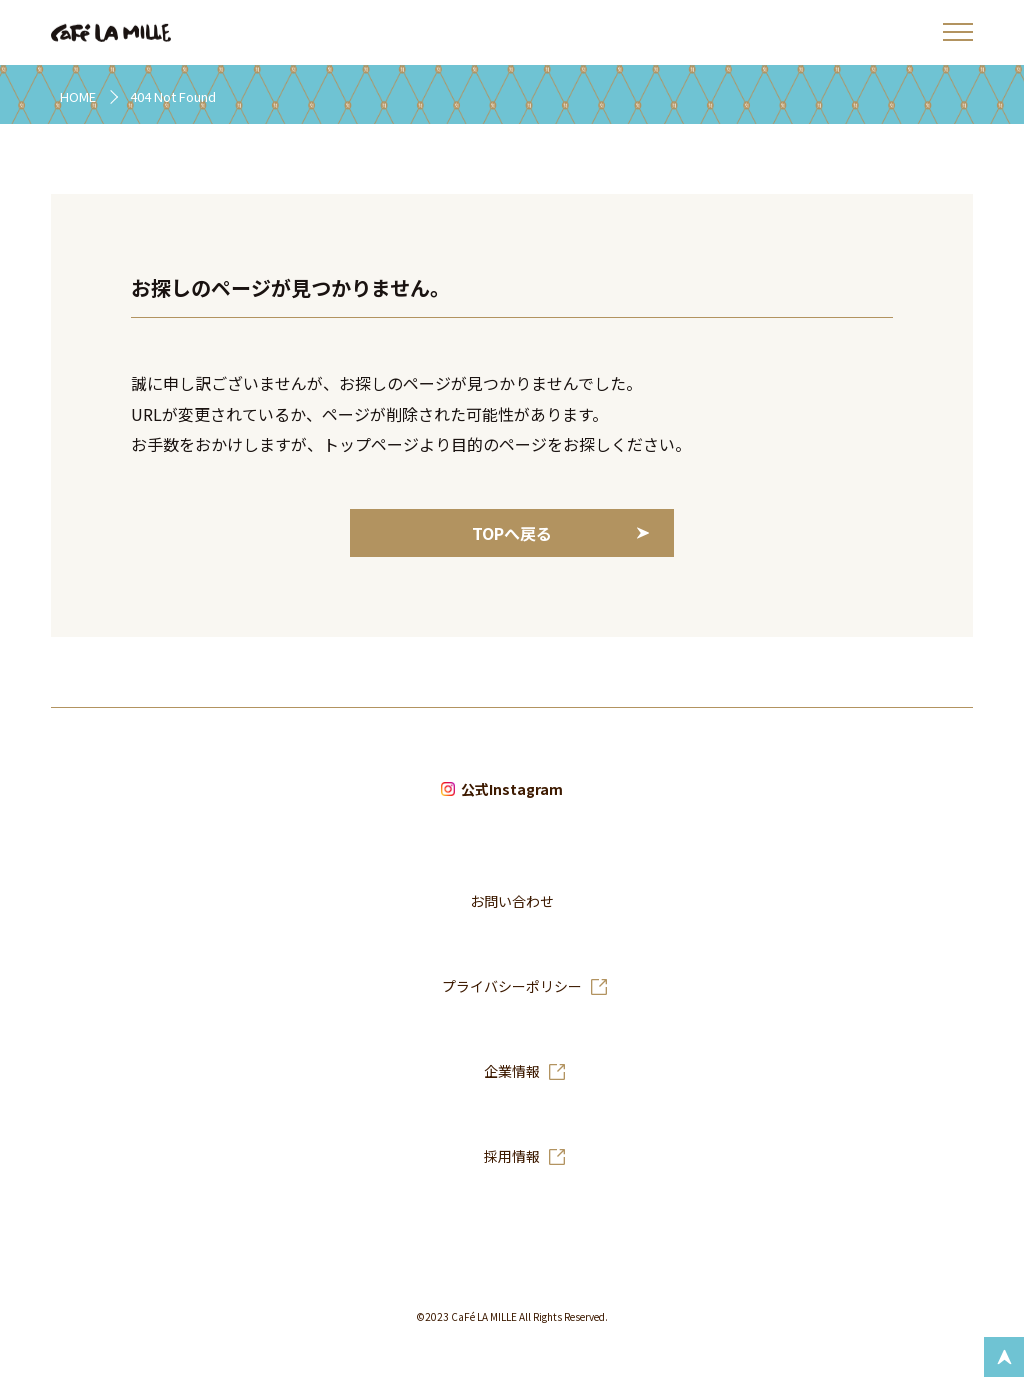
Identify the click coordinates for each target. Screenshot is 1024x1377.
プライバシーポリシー (512, 987)
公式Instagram (512, 790)
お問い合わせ (512, 902)
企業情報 (512, 1072)
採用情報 (512, 1157)
